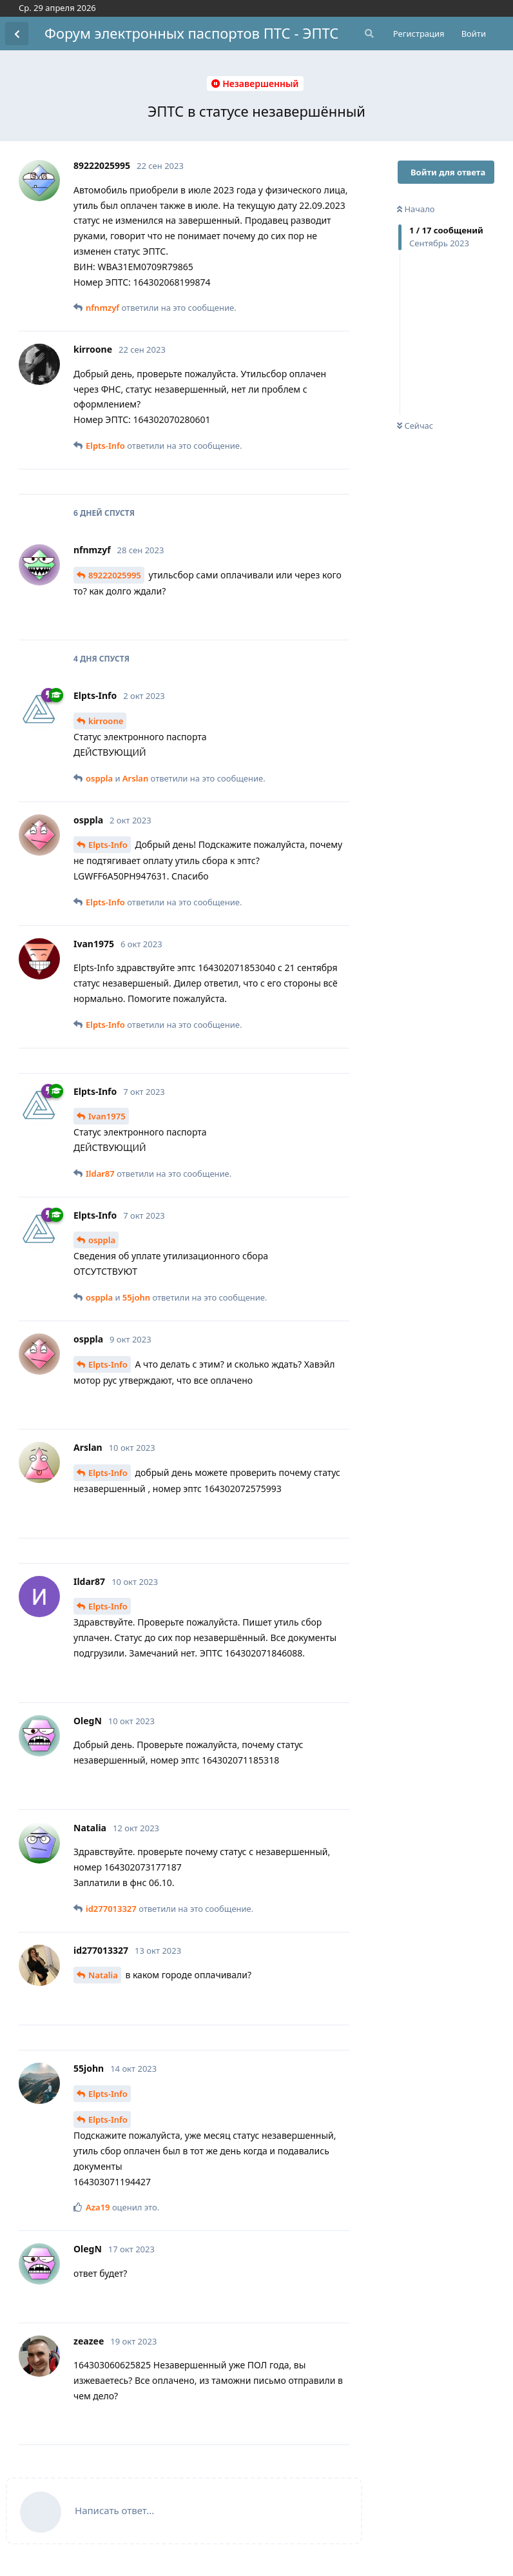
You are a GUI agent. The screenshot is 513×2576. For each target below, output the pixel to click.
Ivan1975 (107, 1116)
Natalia (103, 1975)
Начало (416, 209)
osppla (101, 1240)
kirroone (105, 721)
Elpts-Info (108, 844)
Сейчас (415, 425)
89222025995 (114, 575)
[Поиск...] (368, 33)
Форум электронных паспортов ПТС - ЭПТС (191, 33)
